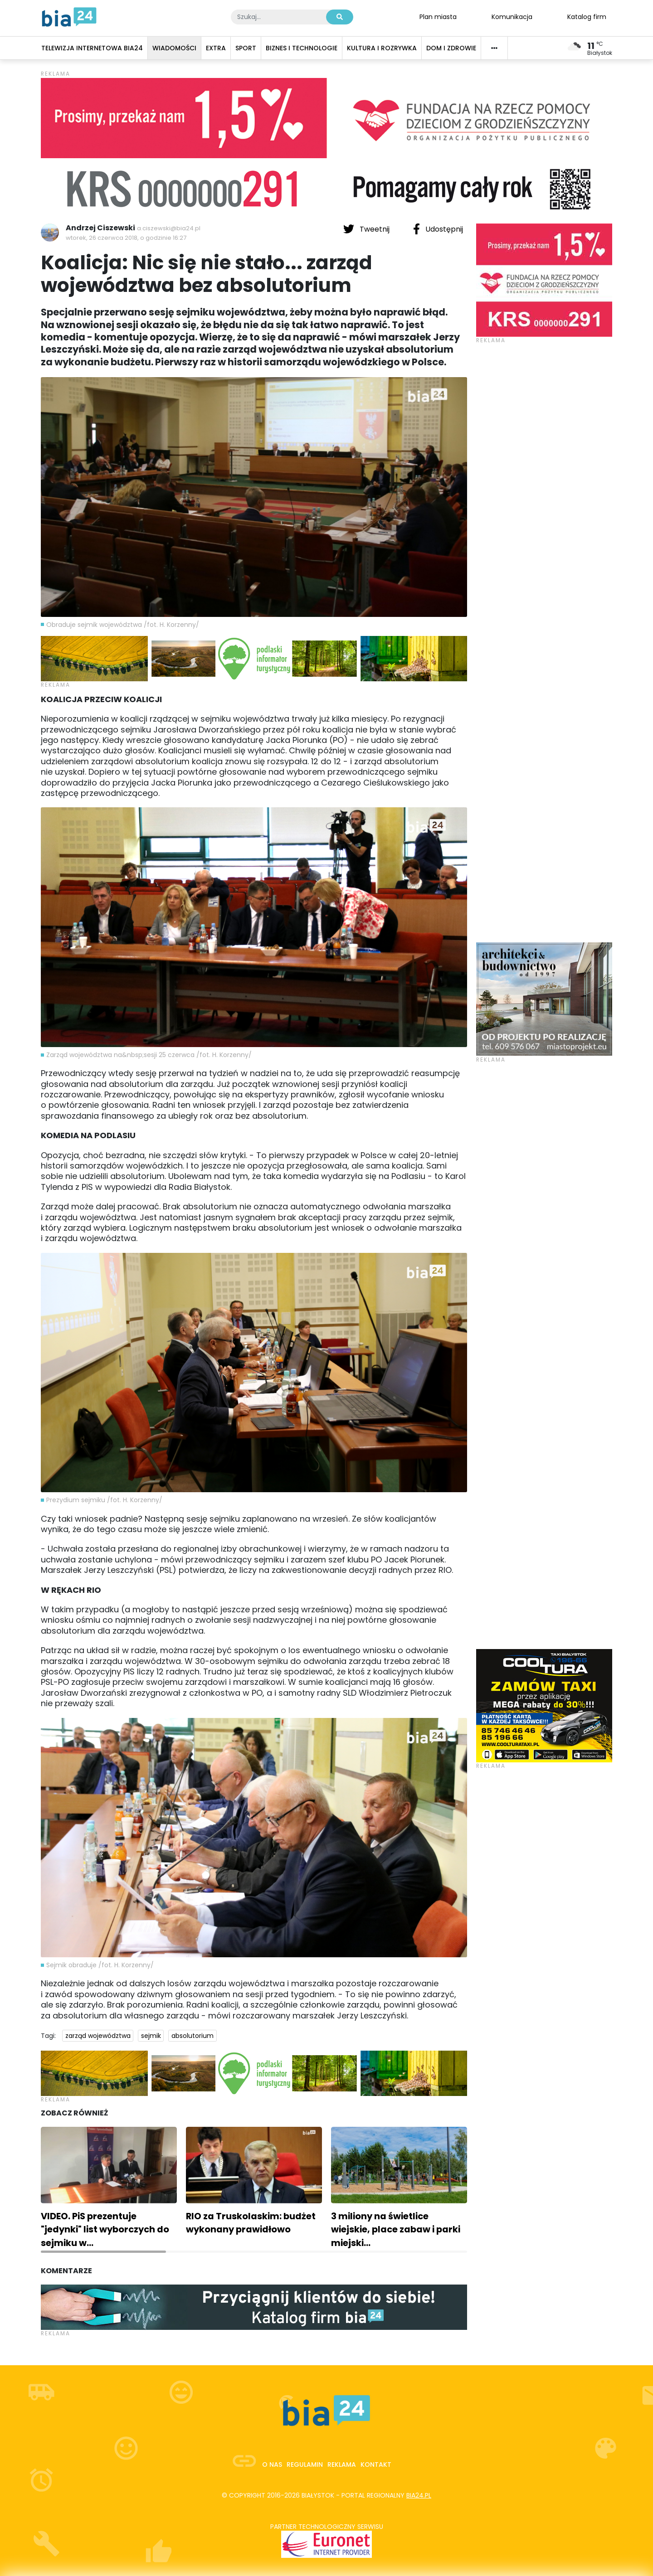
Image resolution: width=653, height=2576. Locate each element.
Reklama (341, 2464)
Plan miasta (438, 16)
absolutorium (192, 2035)
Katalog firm (586, 16)
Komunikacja (512, 16)
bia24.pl (418, 2495)
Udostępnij (438, 228)
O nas (272, 2464)
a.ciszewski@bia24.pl (168, 228)
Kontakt (376, 2464)
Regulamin (305, 2464)
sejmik (151, 2035)
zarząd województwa (98, 2035)
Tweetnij (367, 228)
